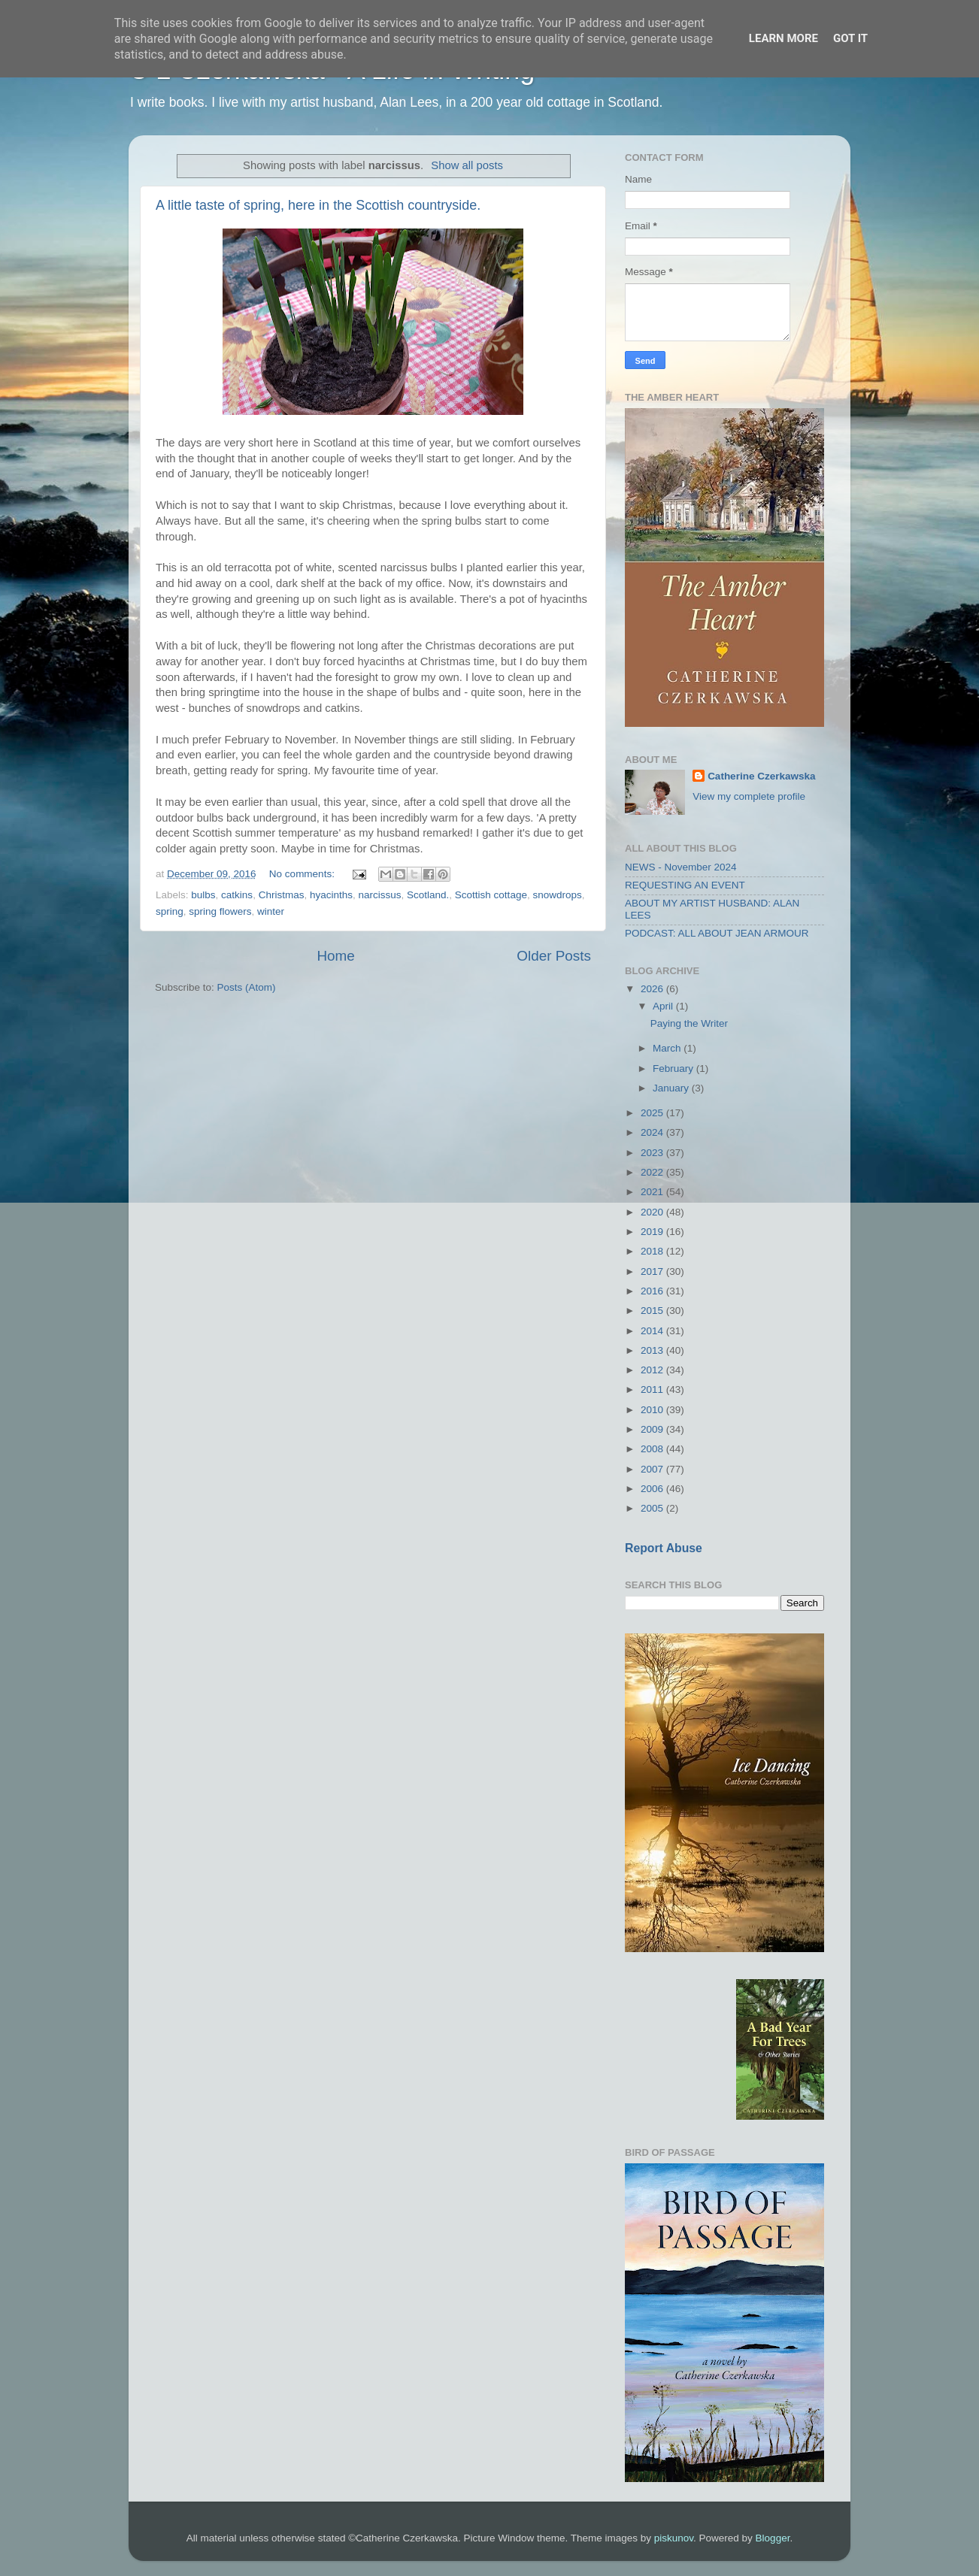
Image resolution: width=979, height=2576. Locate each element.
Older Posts (554, 956)
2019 (653, 1231)
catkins (237, 895)
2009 (653, 1429)
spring (169, 911)
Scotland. (428, 895)
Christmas (282, 895)
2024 (653, 1132)
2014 (653, 1330)
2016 (653, 1291)
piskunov (673, 2538)
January (672, 1088)
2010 (653, 1409)
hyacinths (331, 895)
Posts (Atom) (246, 987)
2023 (653, 1152)
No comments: (303, 873)
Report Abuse (663, 1548)
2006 (653, 1488)
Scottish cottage (491, 895)
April (664, 1006)
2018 (653, 1251)
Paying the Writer (689, 1023)
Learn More (783, 38)
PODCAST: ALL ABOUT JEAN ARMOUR (717, 933)
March (668, 1048)
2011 (653, 1389)
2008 (653, 1448)
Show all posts (467, 165)
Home (335, 956)
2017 (653, 1271)
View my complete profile (749, 796)
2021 (653, 1191)
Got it (850, 38)
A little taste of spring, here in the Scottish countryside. (318, 205)
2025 (653, 1112)
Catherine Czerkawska (761, 776)
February (674, 1068)
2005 (653, 1508)
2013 (653, 1350)
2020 (653, 1212)
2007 (653, 1469)
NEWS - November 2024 (681, 867)
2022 (653, 1172)
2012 (653, 1370)
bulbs (203, 895)
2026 (653, 988)
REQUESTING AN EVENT (685, 885)
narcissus (379, 895)
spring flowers (220, 911)
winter (270, 911)
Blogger (773, 2538)
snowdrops (556, 895)
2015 (653, 1310)
